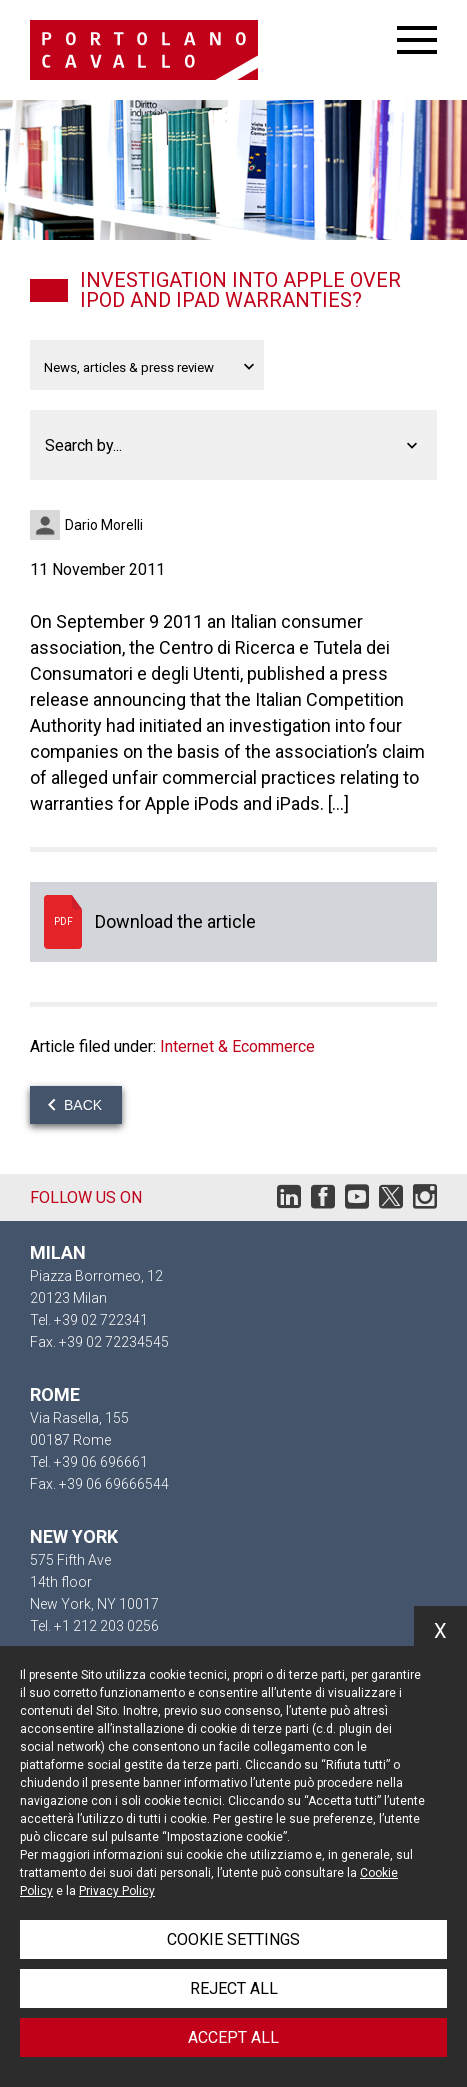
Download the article (233, 922)
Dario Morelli (104, 525)
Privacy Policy (117, 1891)
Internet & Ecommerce (237, 1046)
